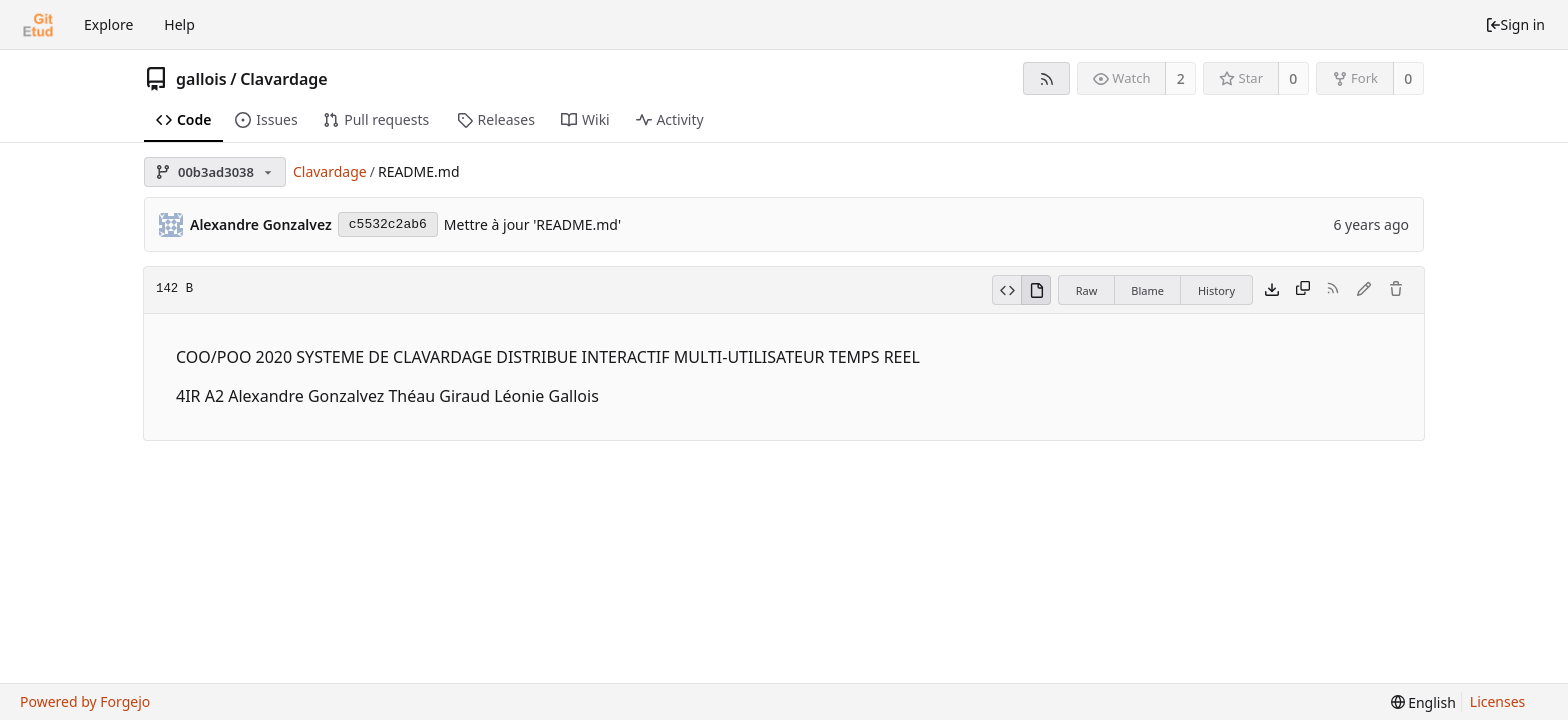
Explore (108, 24)
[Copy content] (1303, 290)
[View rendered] (1036, 290)
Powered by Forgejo (85, 701)
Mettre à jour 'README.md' (532, 224)
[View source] (1006, 290)
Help (179, 24)
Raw (1087, 290)
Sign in (1515, 24)
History (1216, 290)
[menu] (1423, 702)
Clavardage (284, 79)
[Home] (38, 25)
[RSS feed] (1046, 78)
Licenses (1498, 701)
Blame (1147, 290)
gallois (201, 79)
